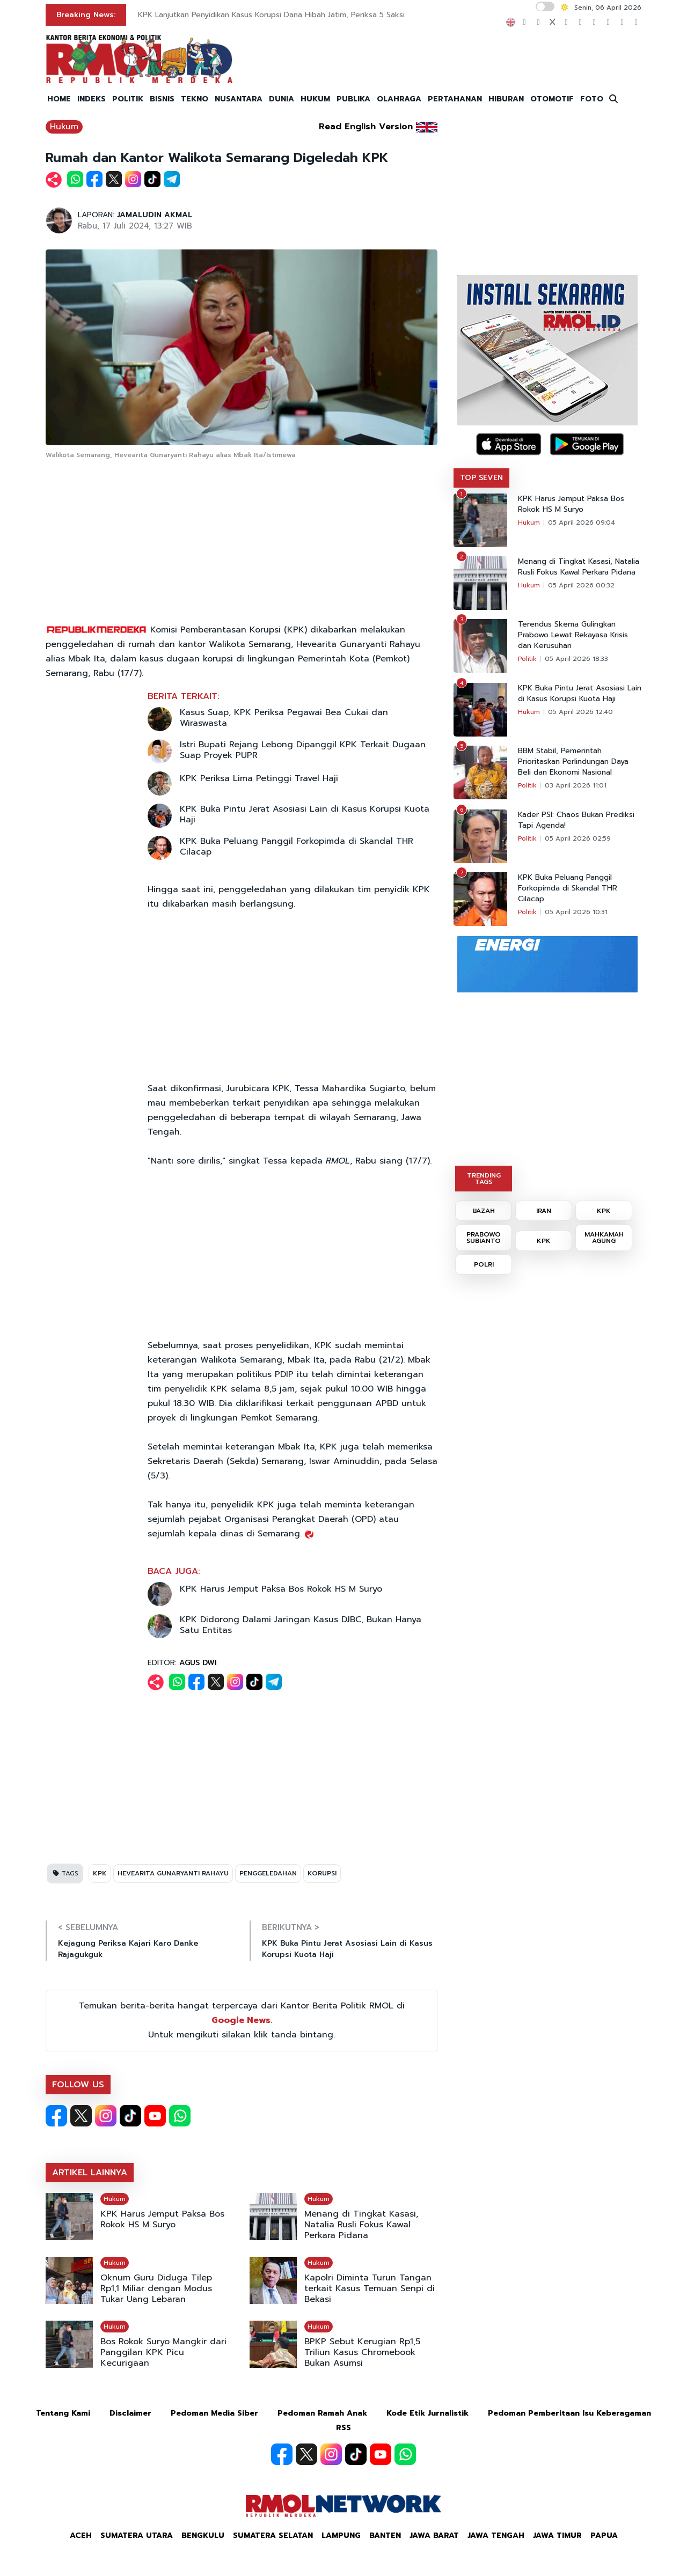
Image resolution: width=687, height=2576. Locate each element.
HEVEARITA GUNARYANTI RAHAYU (173, 1873)
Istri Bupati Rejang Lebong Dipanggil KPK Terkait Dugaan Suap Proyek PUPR (303, 750)
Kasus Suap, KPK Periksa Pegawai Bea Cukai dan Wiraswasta (284, 717)
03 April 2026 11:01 (575, 785)
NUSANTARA (238, 99)
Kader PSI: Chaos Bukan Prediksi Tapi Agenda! (576, 820)
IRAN (543, 1211)
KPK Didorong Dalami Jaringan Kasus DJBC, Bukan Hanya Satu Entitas (300, 1625)
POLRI (484, 1264)
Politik (527, 659)
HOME (59, 99)
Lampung (341, 2535)
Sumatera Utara (136, 2535)
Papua (604, 2535)
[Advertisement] (241, 542)
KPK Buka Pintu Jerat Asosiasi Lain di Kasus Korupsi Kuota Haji (304, 814)
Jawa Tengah (495, 2535)
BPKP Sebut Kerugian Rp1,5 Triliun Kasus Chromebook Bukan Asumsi (362, 2352)
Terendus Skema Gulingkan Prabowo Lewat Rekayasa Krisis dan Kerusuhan (573, 635)
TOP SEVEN (481, 477)
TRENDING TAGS (484, 1179)
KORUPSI (322, 1873)
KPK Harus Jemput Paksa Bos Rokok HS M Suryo (281, 1589)
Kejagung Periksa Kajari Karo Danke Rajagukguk (128, 1949)
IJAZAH (484, 1211)
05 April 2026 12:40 (580, 712)
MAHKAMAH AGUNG (604, 1238)
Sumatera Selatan (273, 2535)
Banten (385, 2535)
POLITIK (127, 99)
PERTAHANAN (455, 99)
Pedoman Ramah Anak (322, 2413)
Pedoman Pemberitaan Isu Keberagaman (569, 2413)
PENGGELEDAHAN (268, 1873)
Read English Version (366, 126)
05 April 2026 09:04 (581, 522)
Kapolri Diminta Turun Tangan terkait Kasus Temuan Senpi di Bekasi (369, 2288)
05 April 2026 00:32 (581, 585)
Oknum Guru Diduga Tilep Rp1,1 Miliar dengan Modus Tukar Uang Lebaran (156, 2288)
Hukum (64, 126)
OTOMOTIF (552, 99)
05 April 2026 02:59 (578, 838)
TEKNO (194, 99)
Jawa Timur (557, 2535)
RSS (343, 2427)
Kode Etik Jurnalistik (427, 2413)
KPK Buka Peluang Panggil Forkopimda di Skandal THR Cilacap (296, 846)
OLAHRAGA (399, 99)
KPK (100, 1873)
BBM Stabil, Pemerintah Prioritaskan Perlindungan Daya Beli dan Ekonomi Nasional (573, 762)
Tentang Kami (63, 2413)
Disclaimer (130, 2413)
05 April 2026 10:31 (576, 912)
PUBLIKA (353, 99)
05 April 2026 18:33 (576, 659)
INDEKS (91, 99)
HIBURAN (506, 99)
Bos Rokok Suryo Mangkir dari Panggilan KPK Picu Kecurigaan (163, 2352)
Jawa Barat (434, 2535)
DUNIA (281, 99)
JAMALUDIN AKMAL (154, 214)
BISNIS (162, 99)
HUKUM (315, 99)
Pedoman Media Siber (214, 2413)
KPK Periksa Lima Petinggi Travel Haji (259, 778)
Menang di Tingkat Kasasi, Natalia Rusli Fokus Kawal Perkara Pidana (361, 2225)
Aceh (81, 2535)
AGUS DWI (198, 1662)
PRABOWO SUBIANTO (483, 1238)
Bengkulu (202, 2535)
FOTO (591, 99)
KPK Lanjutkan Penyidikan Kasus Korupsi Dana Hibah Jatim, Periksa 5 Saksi (271, 14)
